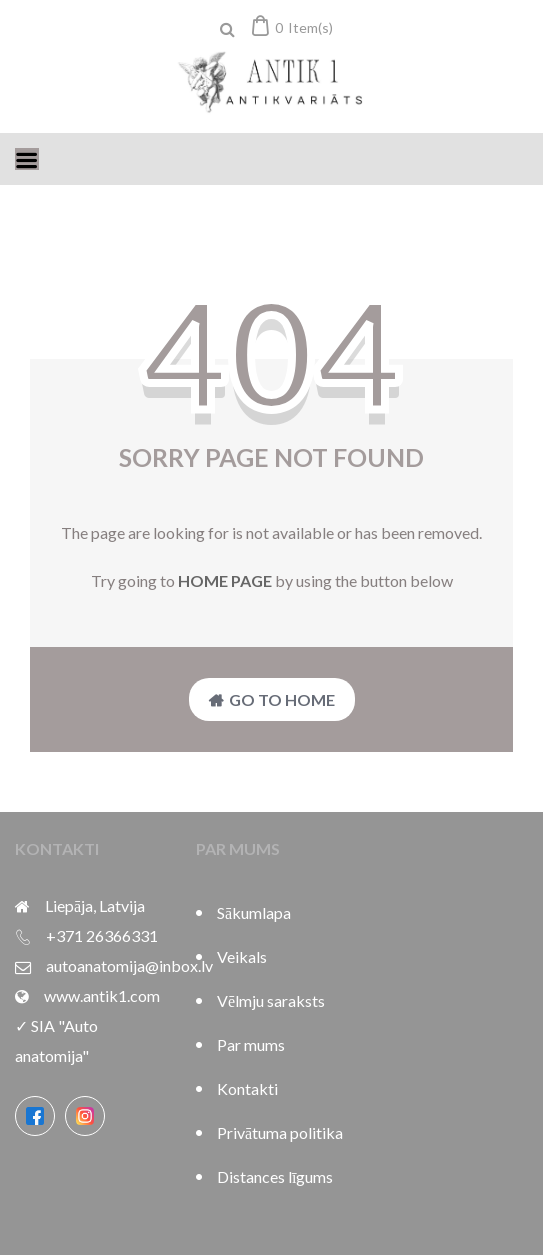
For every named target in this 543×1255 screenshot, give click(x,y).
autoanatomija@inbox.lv (129, 965)
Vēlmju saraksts (271, 1000)
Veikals (242, 956)
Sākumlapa (254, 912)
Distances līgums (275, 1176)
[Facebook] (35, 1116)
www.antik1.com (102, 995)
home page (225, 580)
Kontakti (247, 1088)
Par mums (251, 1044)
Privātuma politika (280, 1132)
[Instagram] (85, 1116)
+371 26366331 (102, 935)
